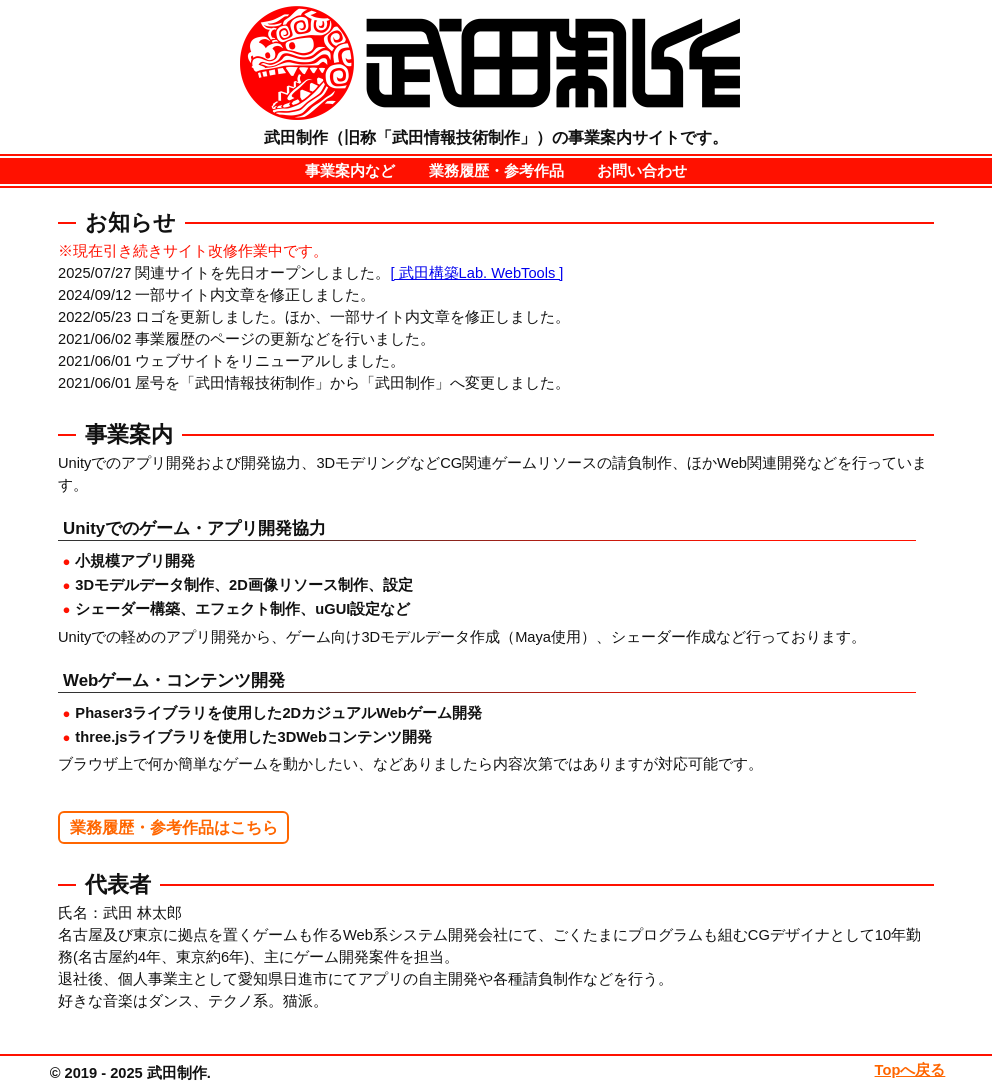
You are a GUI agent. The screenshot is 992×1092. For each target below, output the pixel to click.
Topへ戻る (910, 1070)
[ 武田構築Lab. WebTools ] (476, 273)
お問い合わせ (642, 171)
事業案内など (350, 171)
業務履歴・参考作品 (496, 171)
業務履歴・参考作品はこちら (174, 827)
